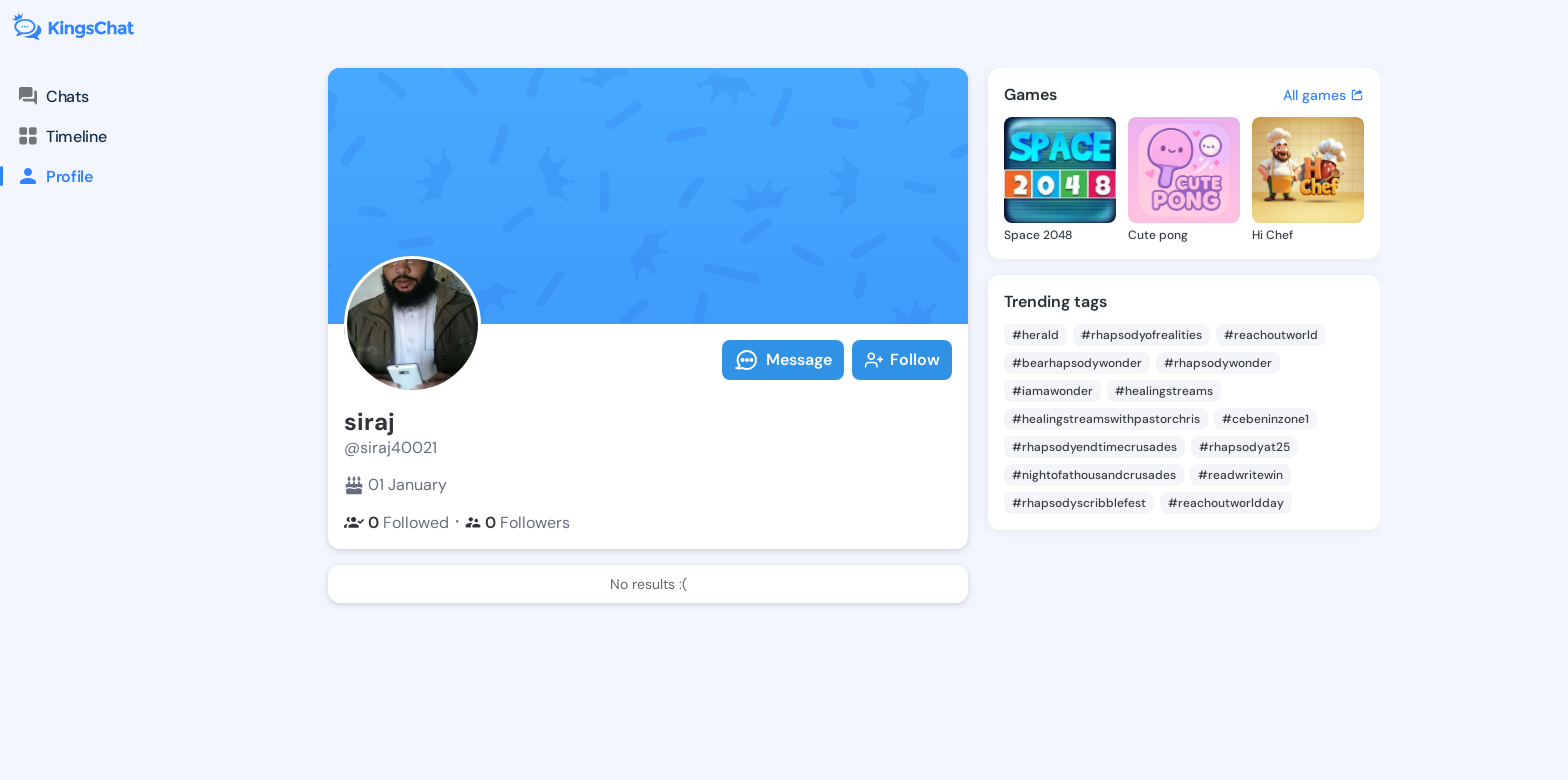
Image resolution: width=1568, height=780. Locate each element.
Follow (902, 359)
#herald (1035, 335)
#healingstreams (1164, 391)
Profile (46, 176)
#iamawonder (1052, 391)
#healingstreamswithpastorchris (1106, 419)
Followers (517, 522)
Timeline (61, 136)
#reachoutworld (1271, 335)
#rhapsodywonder (1218, 363)
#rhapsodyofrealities (1141, 335)
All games (1323, 95)
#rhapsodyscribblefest (1079, 503)
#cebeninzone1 (1265, 419)
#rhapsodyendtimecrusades (1094, 447)
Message (783, 360)
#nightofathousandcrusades (1094, 475)
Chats (52, 96)
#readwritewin (1240, 475)
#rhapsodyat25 (1244, 447)
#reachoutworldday (1226, 503)
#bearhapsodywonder (1077, 363)
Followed (396, 522)
